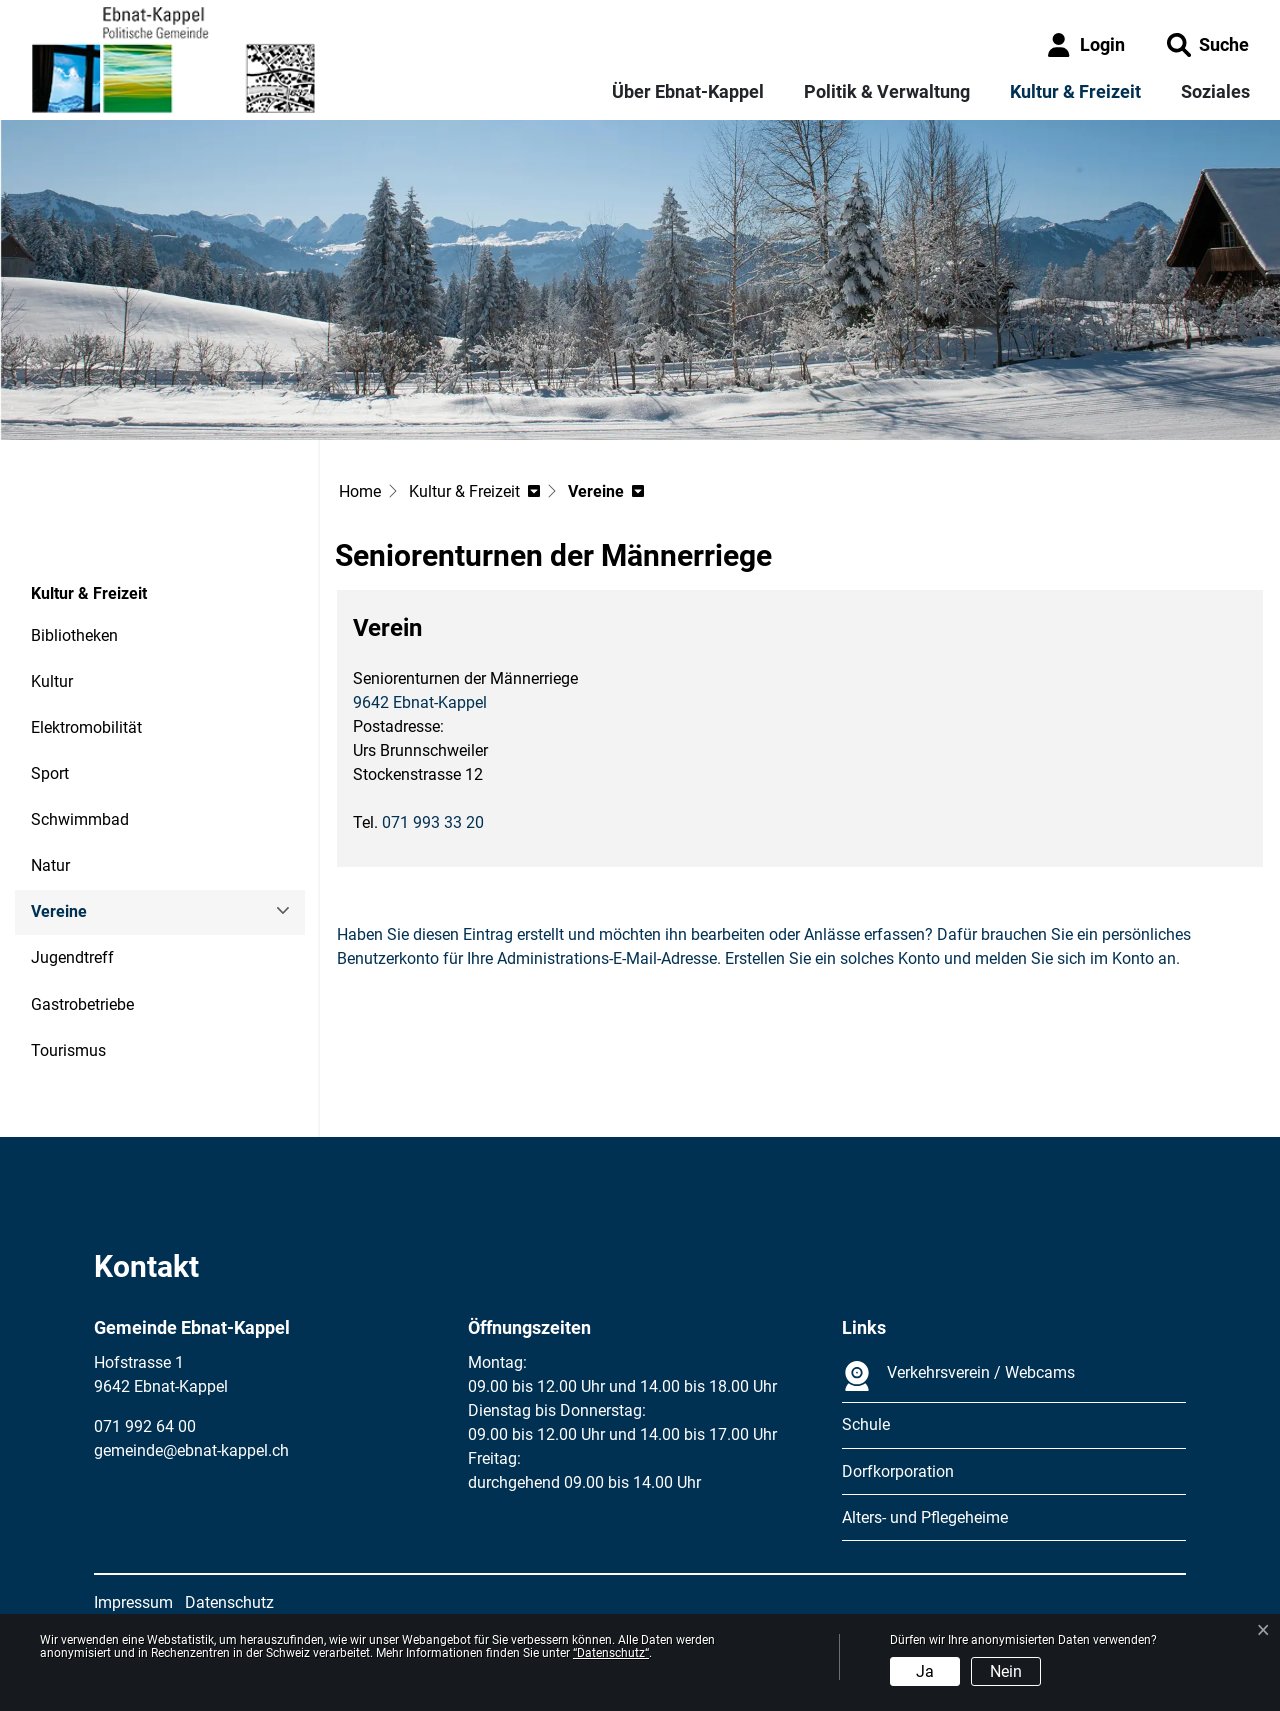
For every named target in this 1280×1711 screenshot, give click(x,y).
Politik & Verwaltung (887, 91)
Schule (866, 1424)
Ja (925, 1671)
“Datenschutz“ (611, 1653)
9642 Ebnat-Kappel (420, 702)
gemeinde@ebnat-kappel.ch (191, 1450)
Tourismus (68, 1050)
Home (360, 491)
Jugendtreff (72, 957)
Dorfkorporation (898, 1471)
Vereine (85, 918)
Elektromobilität (86, 727)
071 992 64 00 (145, 1426)
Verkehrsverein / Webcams (958, 1376)
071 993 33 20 (433, 822)
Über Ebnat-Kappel (688, 91)
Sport (50, 773)
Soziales (1215, 91)
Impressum (133, 1602)
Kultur (52, 681)
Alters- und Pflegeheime (925, 1517)
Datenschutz (229, 1602)
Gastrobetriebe (82, 1004)
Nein (1006, 1671)
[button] (1208, 44)
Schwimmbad (80, 819)
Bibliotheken (74, 635)
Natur (50, 865)
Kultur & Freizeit (1075, 91)
